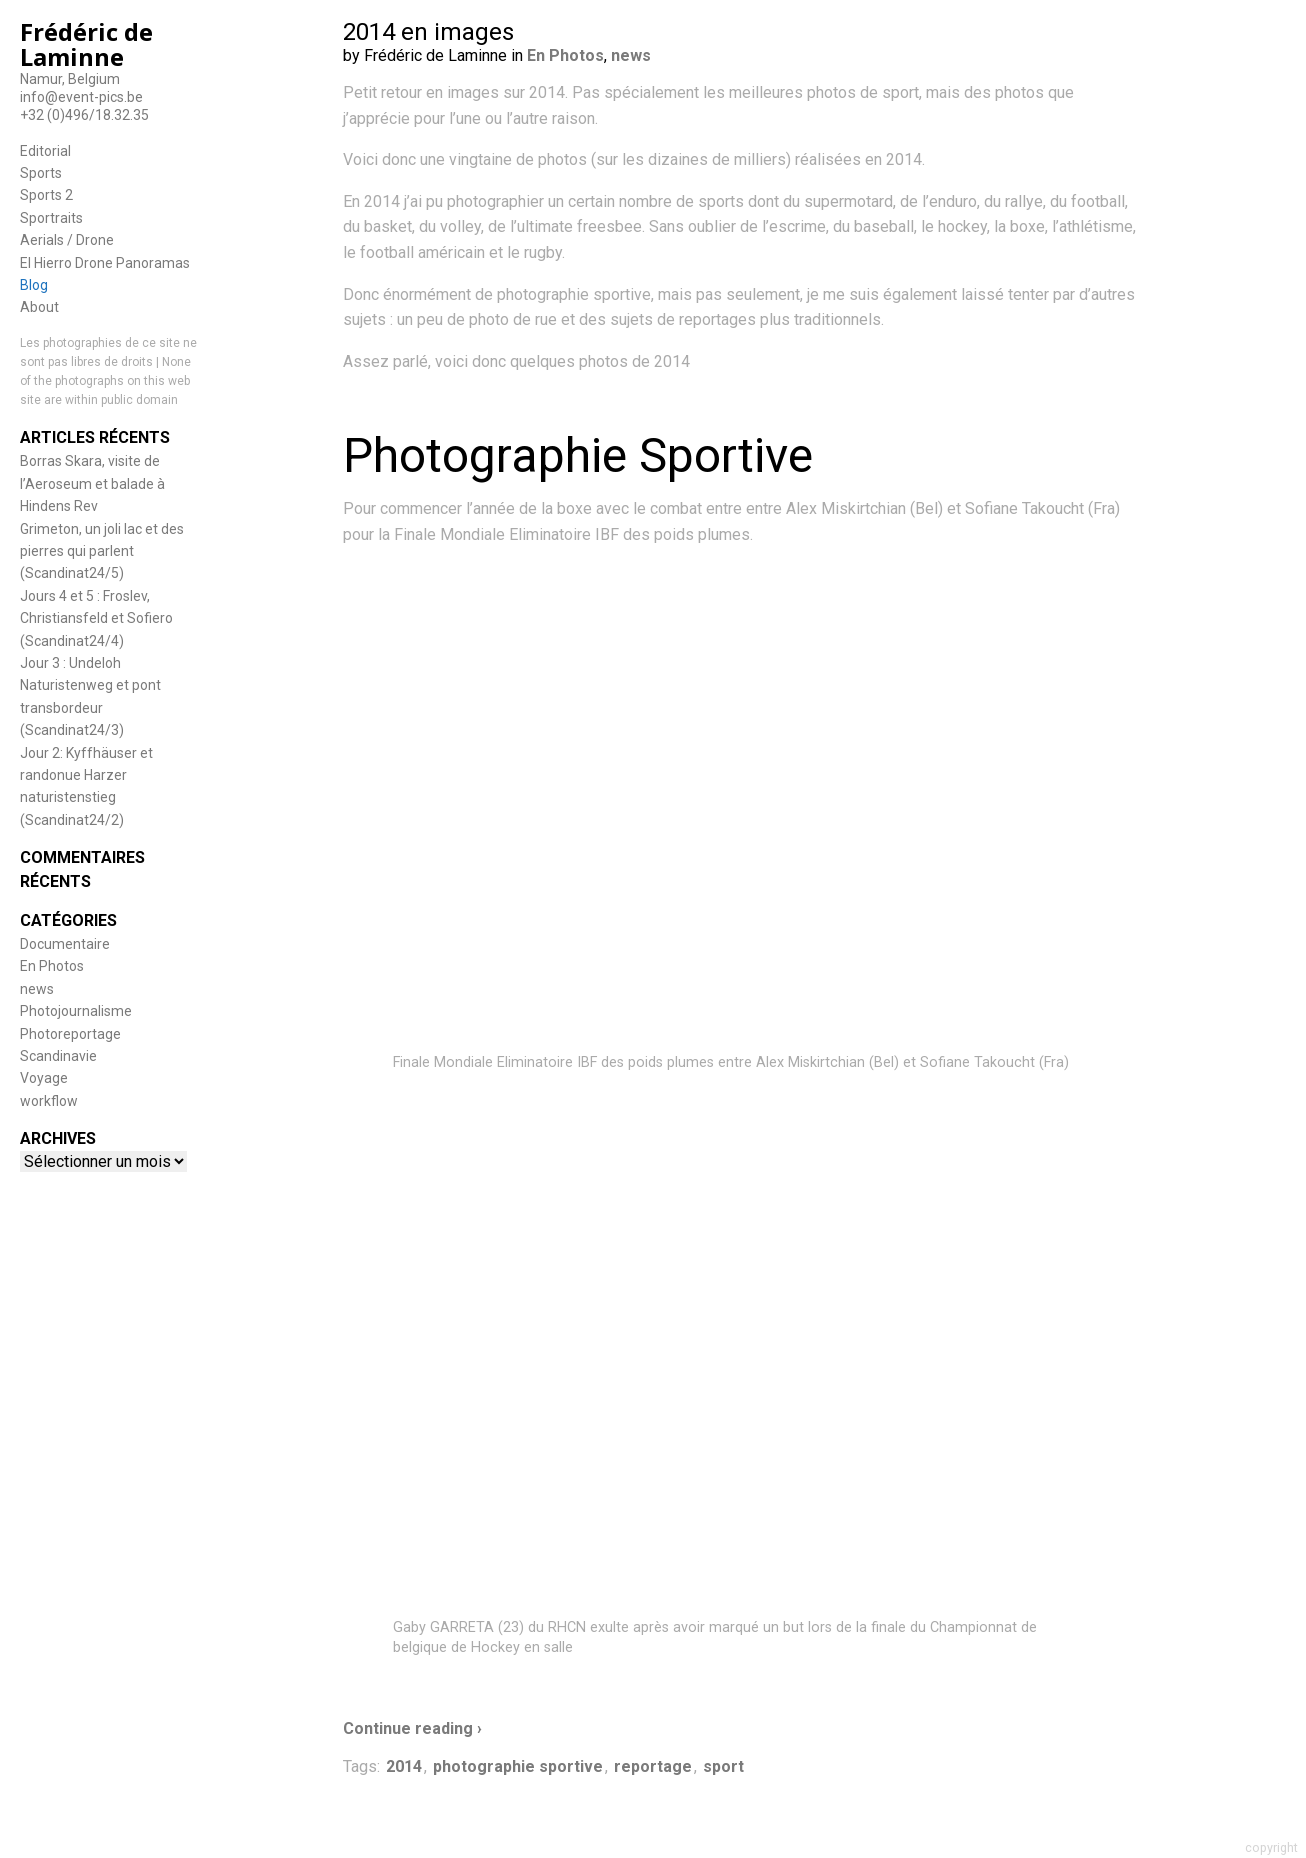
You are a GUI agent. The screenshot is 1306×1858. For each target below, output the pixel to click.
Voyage (44, 1078)
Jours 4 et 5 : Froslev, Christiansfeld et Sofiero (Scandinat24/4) (96, 618)
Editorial (45, 151)
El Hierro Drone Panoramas (105, 263)
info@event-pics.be (81, 97)
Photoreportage (70, 1034)
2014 (404, 1766)
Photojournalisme (76, 1011)
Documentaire (65, 944)
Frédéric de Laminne (86, 44)
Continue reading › (412, 1728)
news (37, 989)
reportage (653, 1766)
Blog (34, 285)
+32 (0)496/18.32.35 (84, 115)
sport (723, 1766)
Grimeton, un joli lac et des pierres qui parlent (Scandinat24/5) (102, 551)
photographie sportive (518, 1766)
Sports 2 (46, 195)
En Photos (52, 966)
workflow (49, 1101)
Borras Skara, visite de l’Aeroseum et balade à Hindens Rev (92, 483)
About (39, 307)
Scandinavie (58, 1056)
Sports (41, 173)
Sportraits (51, 218)
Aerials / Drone (67, 240)
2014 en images (428, 32)
